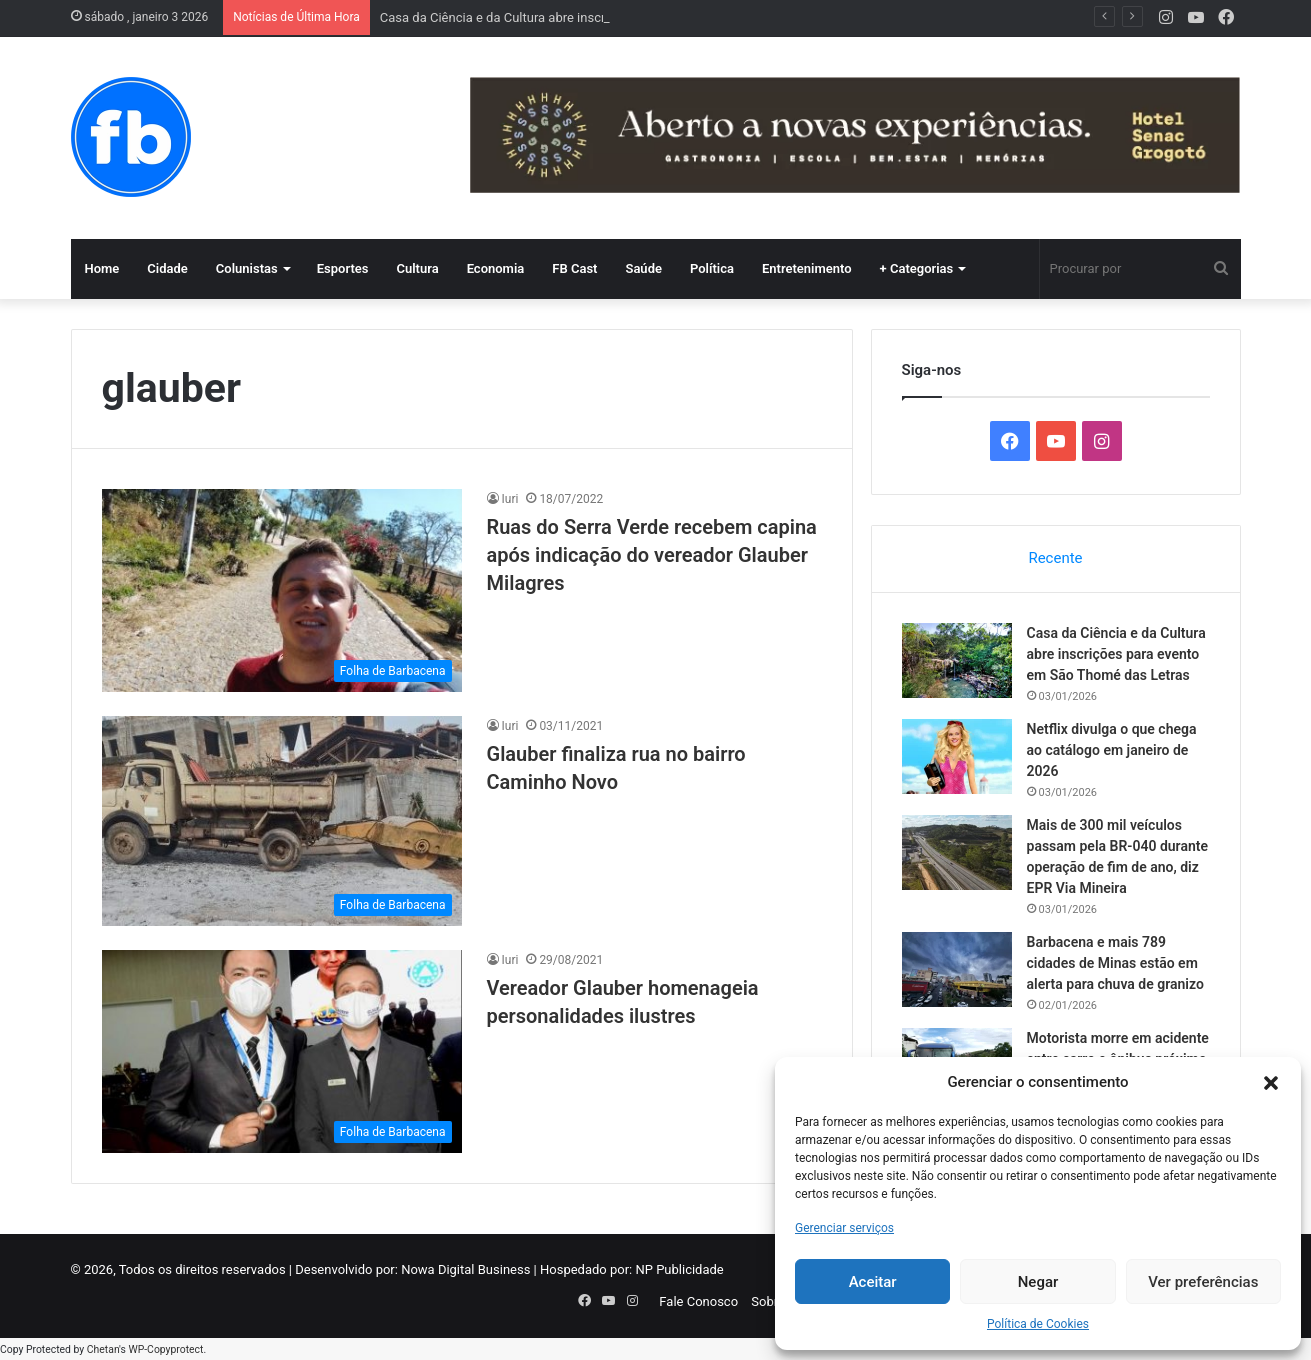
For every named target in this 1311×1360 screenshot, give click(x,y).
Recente (1055, 558)
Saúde (643, 268)
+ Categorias (917, 268)
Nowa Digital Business (465, 1269)
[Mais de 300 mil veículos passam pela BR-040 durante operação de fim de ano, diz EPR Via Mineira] (957, 852)
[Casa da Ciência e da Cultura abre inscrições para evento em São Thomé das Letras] (957, 660)
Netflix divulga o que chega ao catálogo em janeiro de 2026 (1112, 750)
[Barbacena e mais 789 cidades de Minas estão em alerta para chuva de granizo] (957, 969)
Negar (1038, 1282)
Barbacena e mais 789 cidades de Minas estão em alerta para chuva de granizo (1115, 963)
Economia (496, 268)
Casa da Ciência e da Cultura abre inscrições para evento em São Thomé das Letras (1116, 654)
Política (712, 268)
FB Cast (574, 268)
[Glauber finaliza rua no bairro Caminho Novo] (282, 821)
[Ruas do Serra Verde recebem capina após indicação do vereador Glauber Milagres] (282, 590)
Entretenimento (807, 268)
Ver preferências (1203, 1282)
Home (102, 268)
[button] (1271, 1083)
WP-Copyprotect (165, 1349)
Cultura (417, 268)
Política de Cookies (1038, 1324)
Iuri (510, 499)
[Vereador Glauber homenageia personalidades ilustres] (282, 1051)
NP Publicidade (679, 1269)
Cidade (167, 268)
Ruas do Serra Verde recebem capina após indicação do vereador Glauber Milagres (652, 555)
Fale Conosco (698, 1301)
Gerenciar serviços (844, 1228)
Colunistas (247, 268)
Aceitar (873, 1282)
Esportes (343, 268)
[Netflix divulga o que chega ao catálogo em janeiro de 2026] (957, 756)
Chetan (103, 1349)
